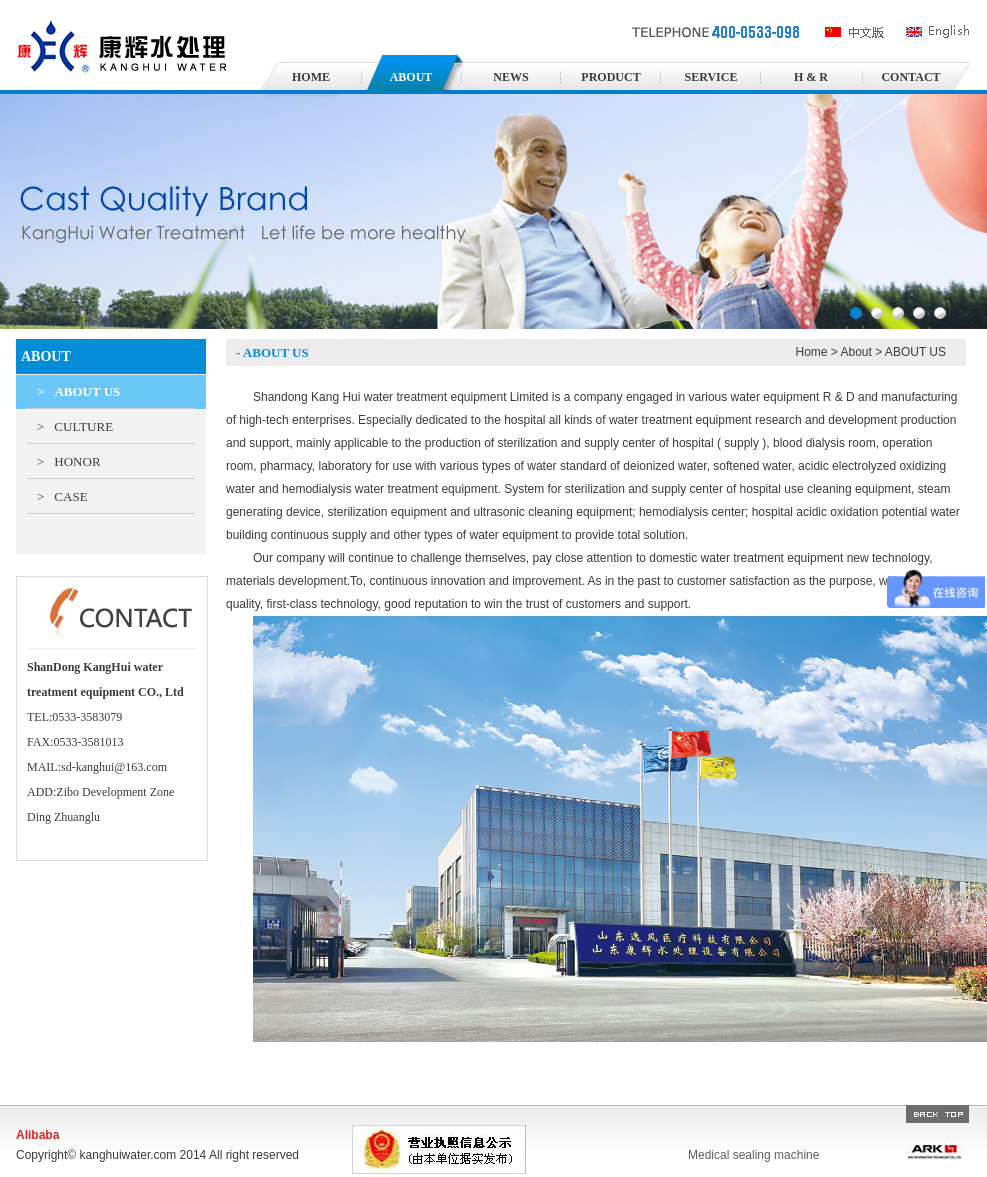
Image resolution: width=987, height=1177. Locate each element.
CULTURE (75, 426)
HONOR (69, 461)
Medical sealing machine (753, 1155)
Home (811, 352)
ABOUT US (78, 391)
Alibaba (37, 1135)
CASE (62, 496)
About (856, 352)
